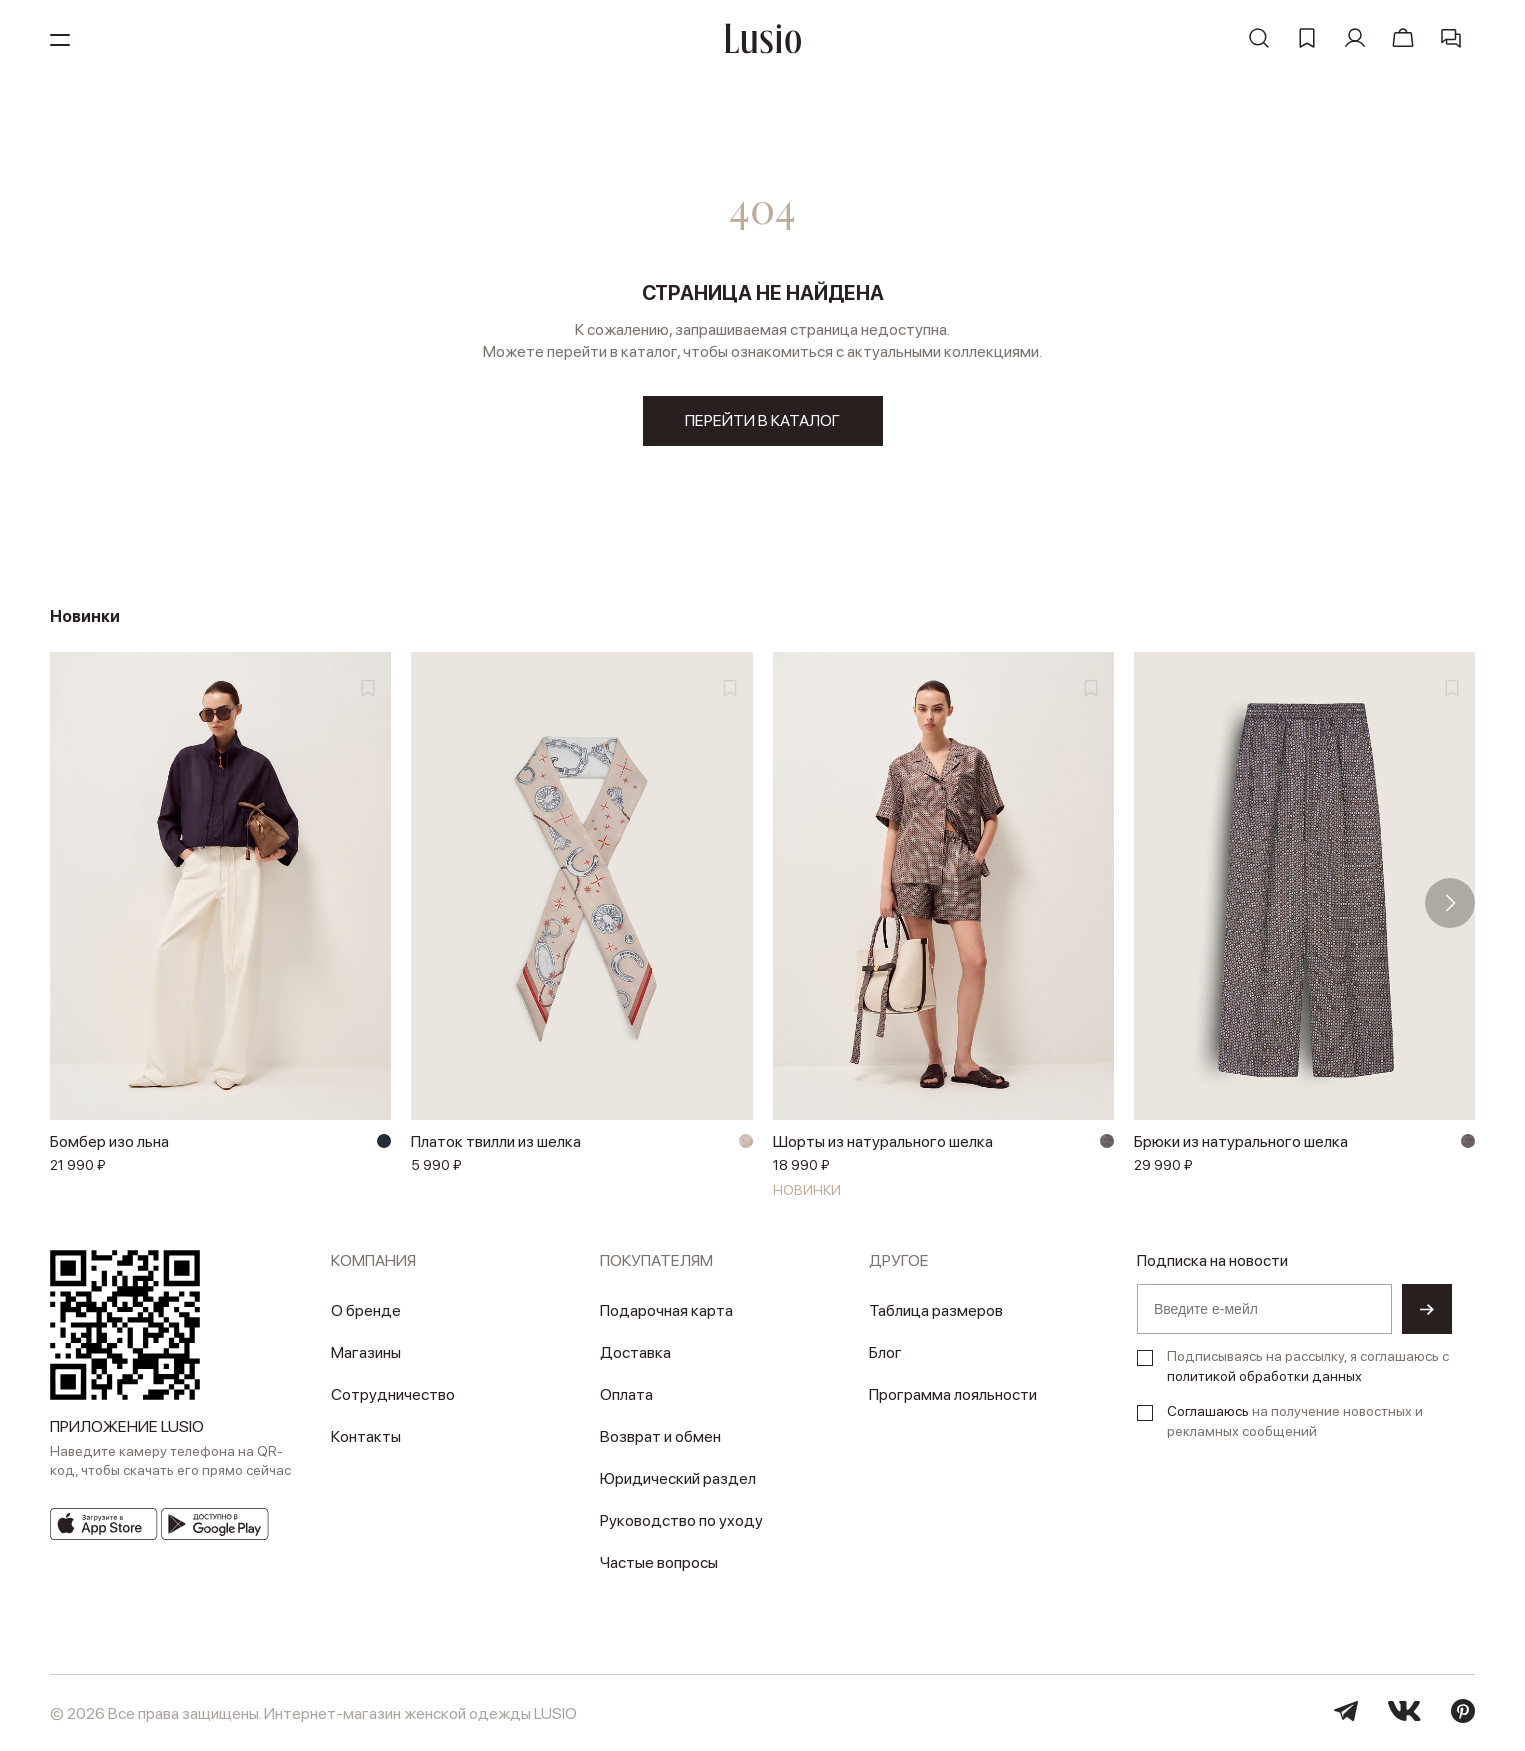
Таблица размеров (936, 1310)
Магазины (366, 1352)
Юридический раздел (678, 1478)
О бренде (366, 1310)
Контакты (366, 1436)
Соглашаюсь (1208, 1411)
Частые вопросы (659, 1562)
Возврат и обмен (660, 1436)
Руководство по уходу (681, 1520)
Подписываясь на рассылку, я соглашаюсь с (1308, 1366)
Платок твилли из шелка (496, 1141)
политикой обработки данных (1264, 1376)
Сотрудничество (393, 1394)
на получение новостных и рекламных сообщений (1295, 1421)
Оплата (626, 1394)
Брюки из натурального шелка (1241, 1141)
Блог (885, 1352)
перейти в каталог (762, 420)
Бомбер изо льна (109, 1141)
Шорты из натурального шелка (883, 1141)
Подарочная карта (666, 1310)
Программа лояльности (953, 1394)
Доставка (635, 1352)
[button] (1450, 903)
